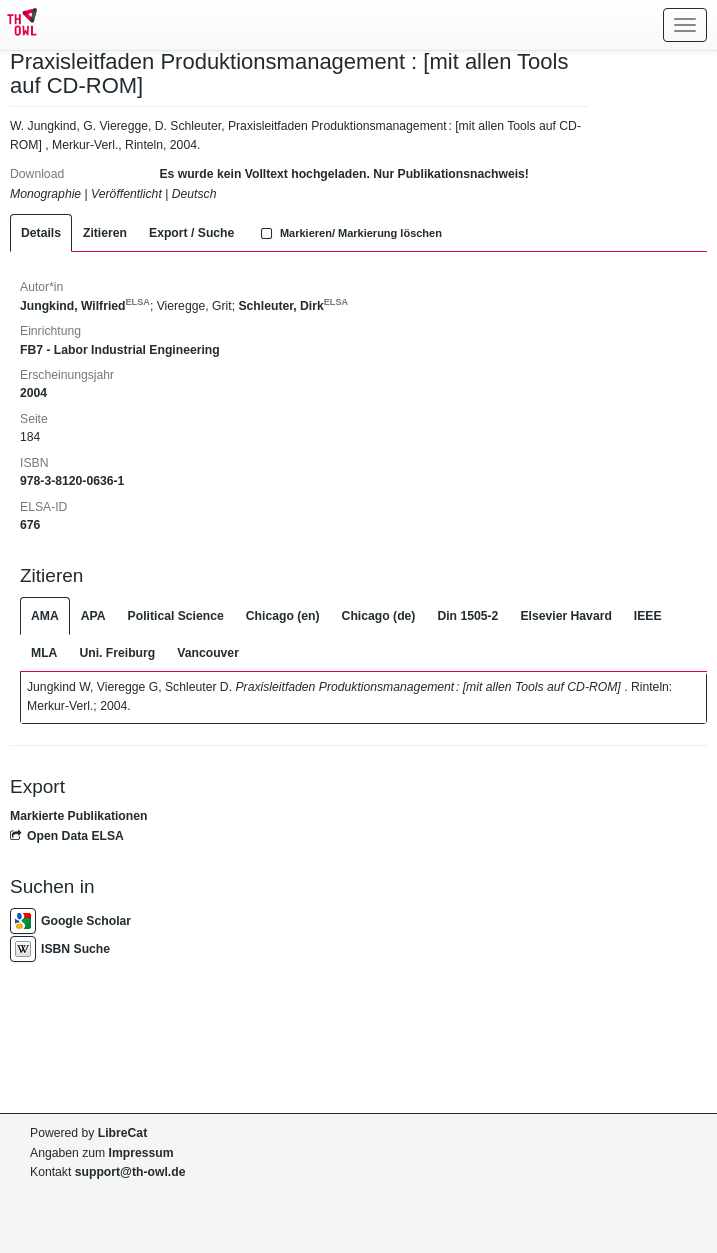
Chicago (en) (283, 616)
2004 (33, 393)
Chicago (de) (379, 616)
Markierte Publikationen (78, 816)
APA (93, 616)
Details (41, 233)
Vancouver (208, 653)
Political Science (176, 616)
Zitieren (105, 233)
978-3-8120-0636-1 (72, 481)
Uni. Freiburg (117, 653)
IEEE (648, 616)
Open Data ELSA (67, 836)
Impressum (141, 1153)
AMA (45, 616)
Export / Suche (191, 233)
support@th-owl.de (130, 1172)
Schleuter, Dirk (293, 306)
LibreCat (122, 1133)
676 (30, 525)
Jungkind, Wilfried (85, 306)
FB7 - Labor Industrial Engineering (120, 350)
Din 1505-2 (467, 616)
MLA (44, 653)
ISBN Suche (60, 949)
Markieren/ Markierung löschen (349, 233)
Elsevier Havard (565, 616)
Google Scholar (70, 921)
